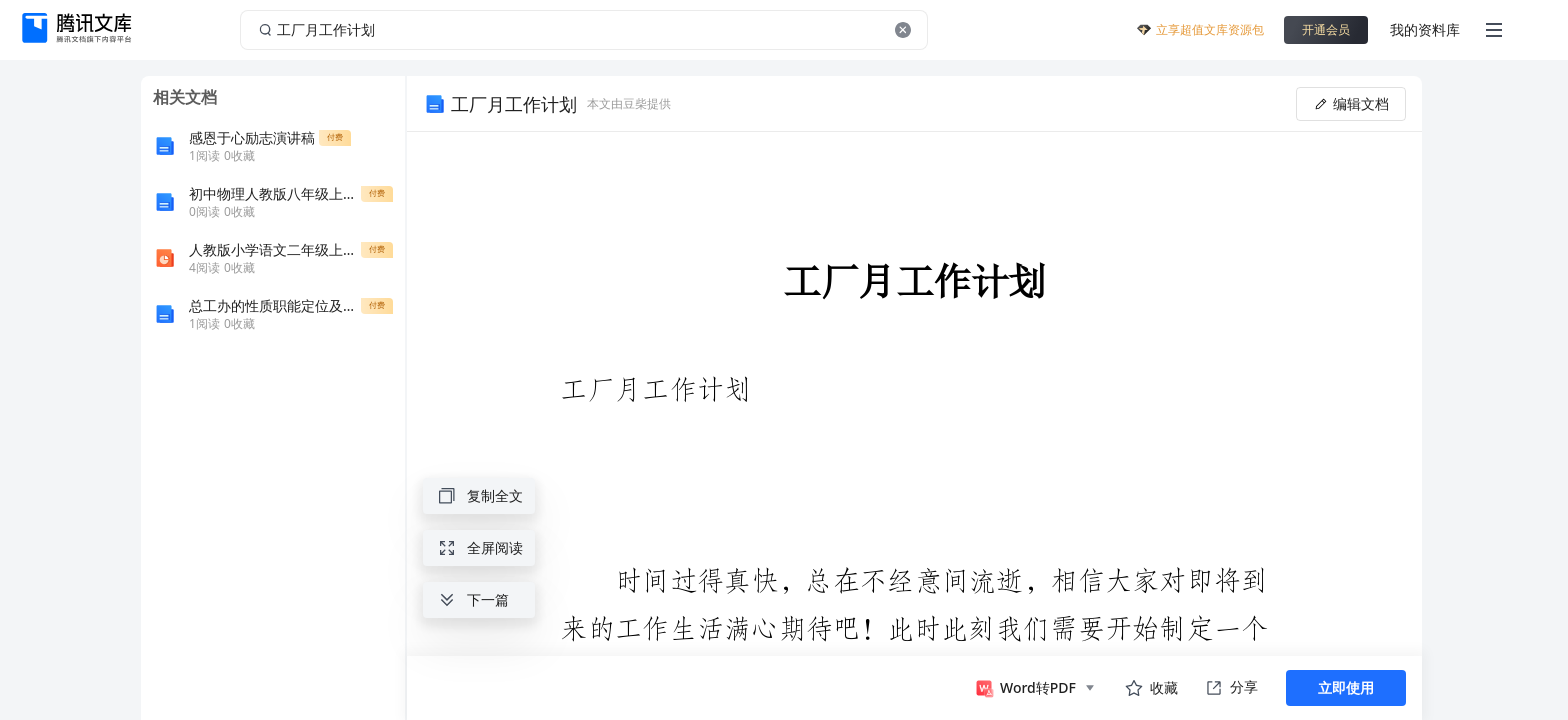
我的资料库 (1425, 29)
